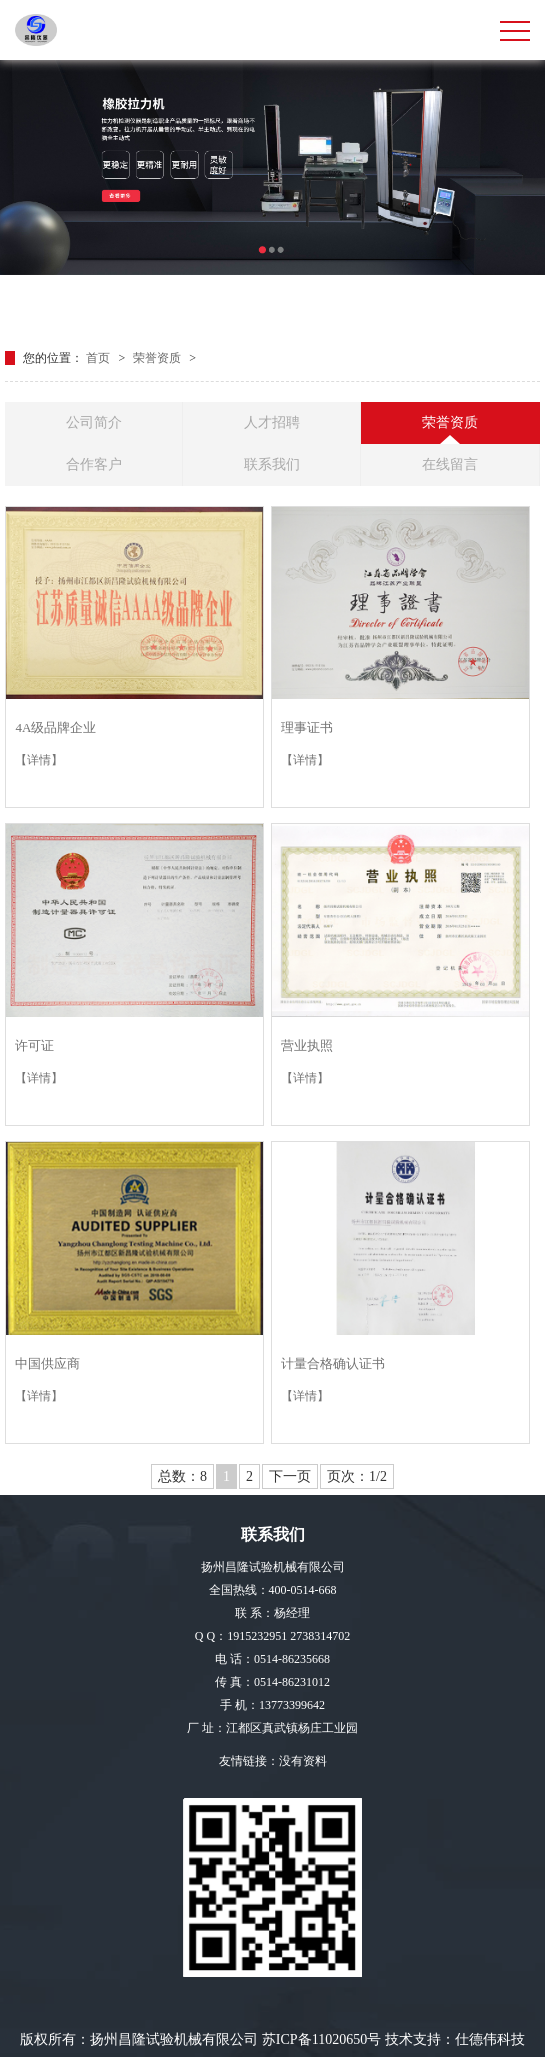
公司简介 (94, 422)
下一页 (290, 1476)
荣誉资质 (158, 358)
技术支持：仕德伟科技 (455, 2039)
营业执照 (307, 1045)
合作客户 (94, 464)
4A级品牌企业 (55, 727)
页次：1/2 (357, 1476)
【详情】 (39, 760)
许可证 (34, 1045)
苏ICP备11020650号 (321, 2039)
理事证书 (307, 727)
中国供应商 (47, 1363)
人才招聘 (272, 422)
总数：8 (182, 1476)
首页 (99, 358)
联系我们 (272, 464)
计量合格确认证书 (333, 1363)
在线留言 (450, 464)
